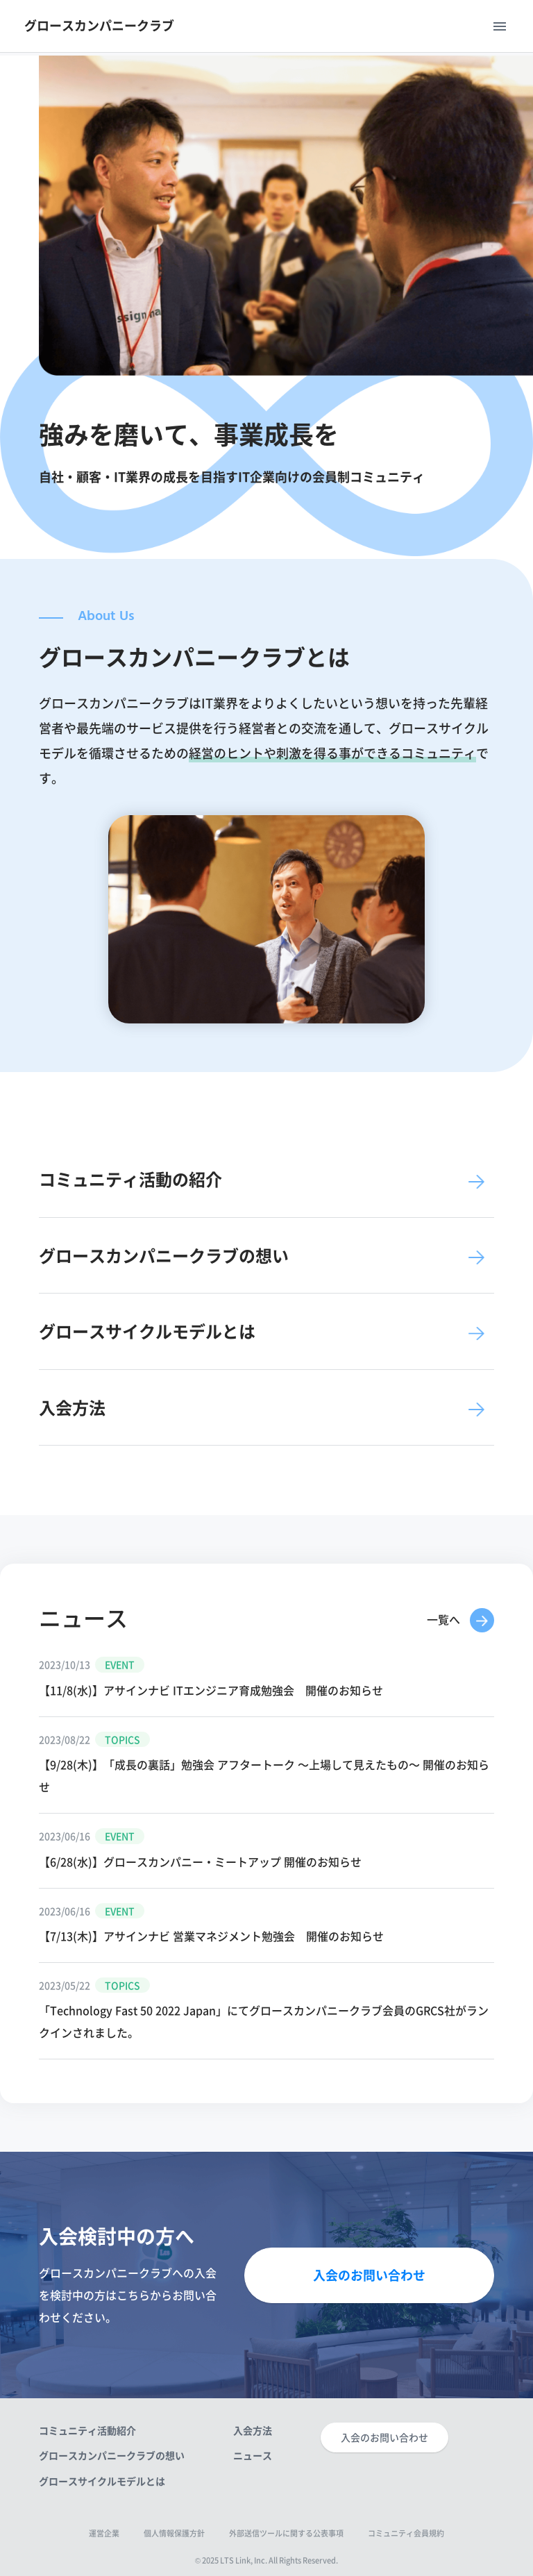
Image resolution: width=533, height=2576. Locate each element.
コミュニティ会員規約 (406, 2533)
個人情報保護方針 (174, 2533)
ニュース (252, 2455)
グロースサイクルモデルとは (102, 2481)
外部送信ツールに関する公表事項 (286, 2533)
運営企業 (104, 2533)
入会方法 (252, 2430)
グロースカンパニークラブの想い (112, 2455)
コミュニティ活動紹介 (87, 2430)
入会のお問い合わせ (369, 2275)
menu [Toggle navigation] (499, 26)
